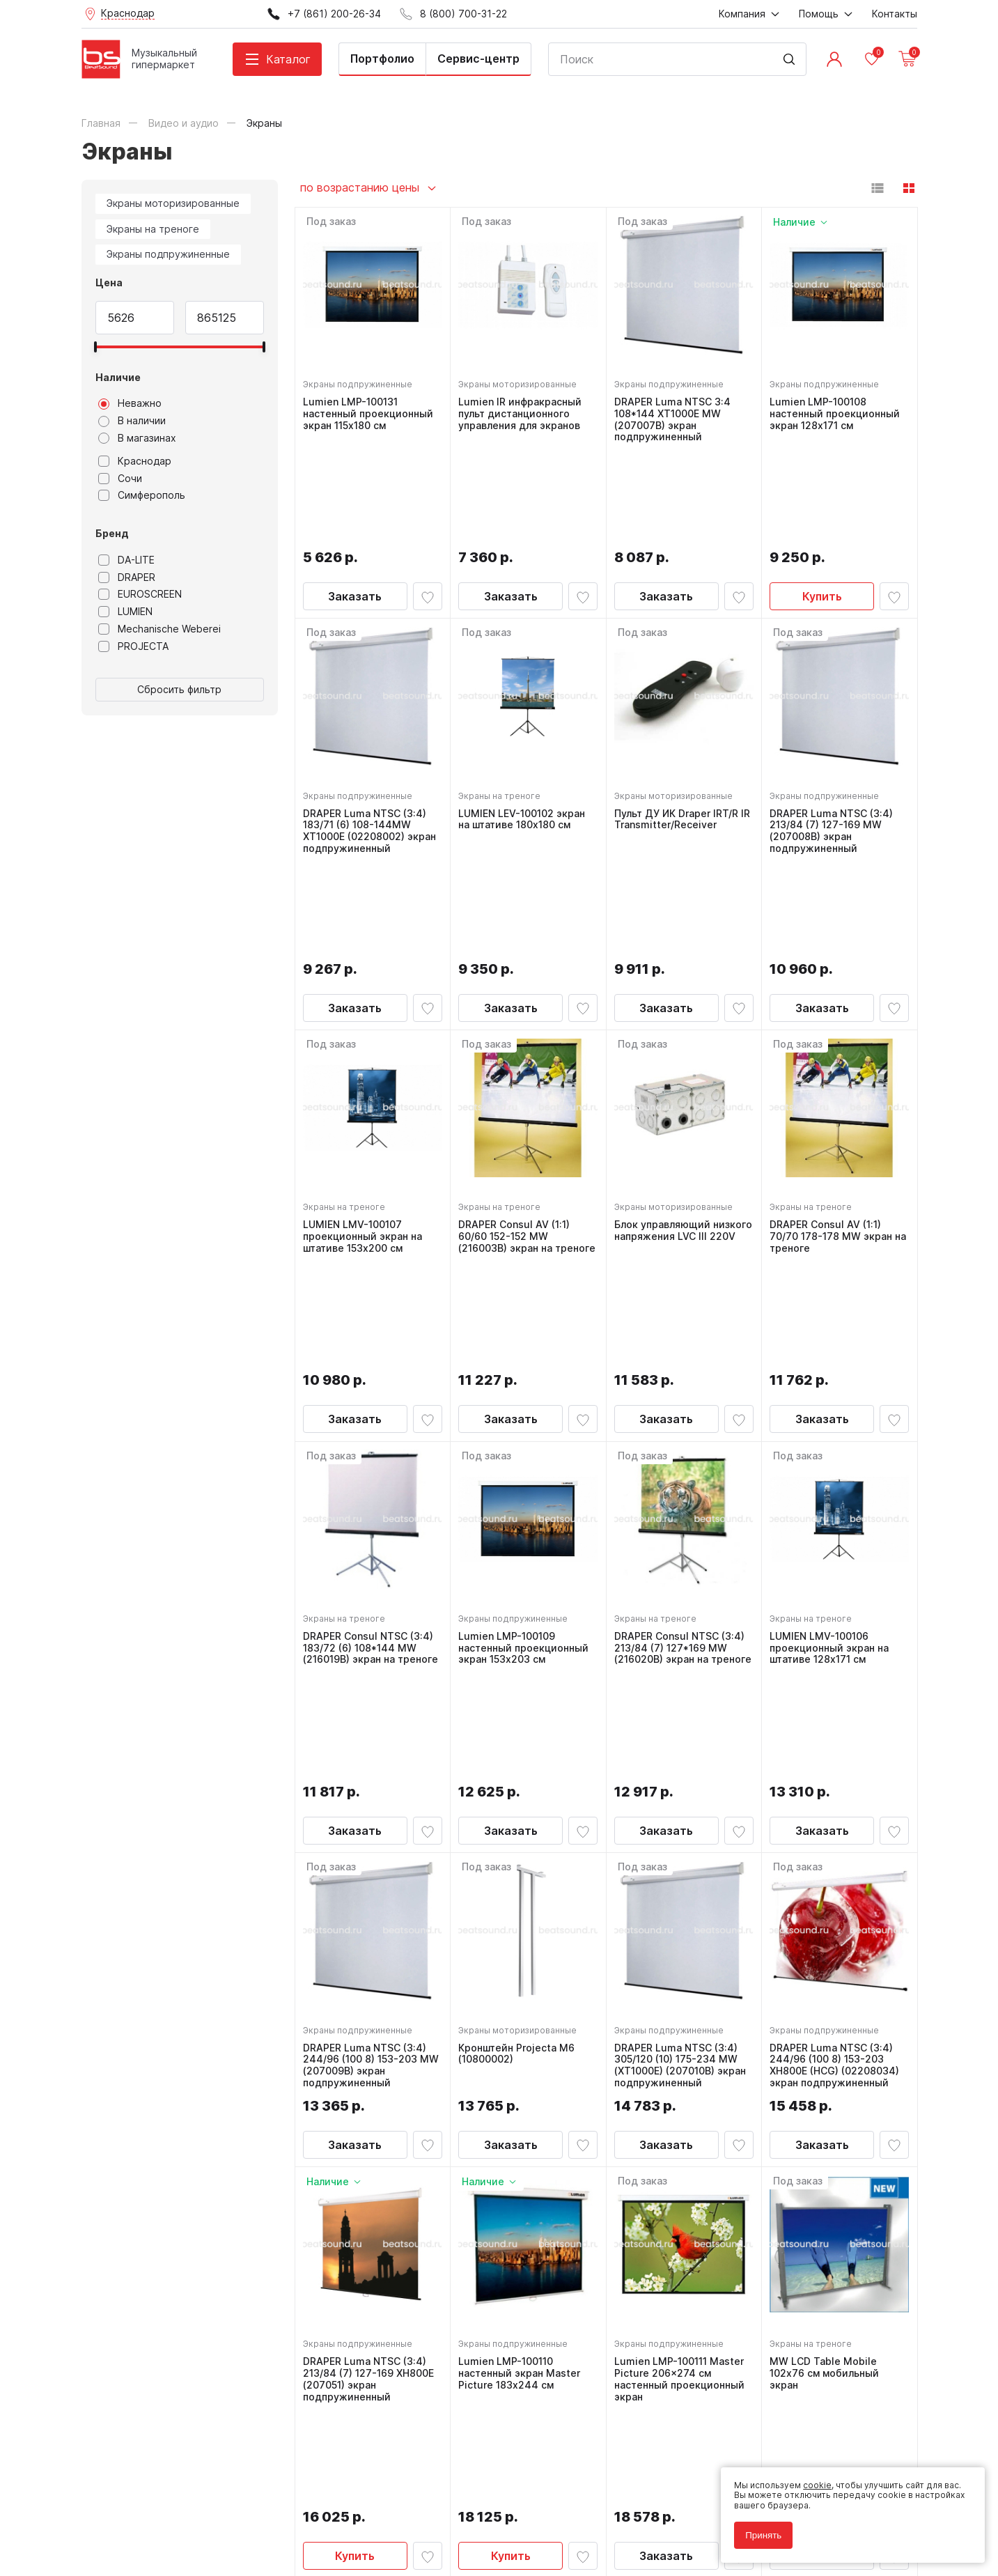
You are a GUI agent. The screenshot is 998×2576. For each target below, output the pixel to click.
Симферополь (141, 495)
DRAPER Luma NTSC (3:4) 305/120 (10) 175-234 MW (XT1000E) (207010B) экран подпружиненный (683, 1672)
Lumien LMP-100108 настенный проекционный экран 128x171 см (838, 410)
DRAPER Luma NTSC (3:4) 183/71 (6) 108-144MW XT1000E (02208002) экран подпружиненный (368, 730)
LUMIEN (125, 611)
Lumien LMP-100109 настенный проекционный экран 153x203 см (527, 1352)
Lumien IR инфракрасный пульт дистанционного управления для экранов (523, 410)
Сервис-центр (478, 58)
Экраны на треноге (153, 229)
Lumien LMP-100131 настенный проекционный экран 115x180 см (371, 410)
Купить (822, 495)
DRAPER (126, 577)
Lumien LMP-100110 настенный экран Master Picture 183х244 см (523, 1980)
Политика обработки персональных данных (174, 2502)
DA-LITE (126, 560)
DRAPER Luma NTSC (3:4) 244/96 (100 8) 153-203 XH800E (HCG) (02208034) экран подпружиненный (838, 1672)
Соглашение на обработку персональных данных (186, 2512)
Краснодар (134, 461)
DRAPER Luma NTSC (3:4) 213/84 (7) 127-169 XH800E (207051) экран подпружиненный (371, 1986)
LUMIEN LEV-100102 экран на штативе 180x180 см (525, 718)
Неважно (130, 403)
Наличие (118, 377)
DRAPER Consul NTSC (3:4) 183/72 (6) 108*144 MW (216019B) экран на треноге (371, 1358)
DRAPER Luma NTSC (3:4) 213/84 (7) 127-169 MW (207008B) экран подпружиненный (834, 730)
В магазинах (137, 438)
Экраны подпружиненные (168, 254)
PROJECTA (133, 646)
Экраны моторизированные (173, 203)
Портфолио (382, 58)
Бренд (112, 533)
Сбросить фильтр (179, 689)
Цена (109, 282)
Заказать (355, 495)
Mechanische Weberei (159, 629)
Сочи (120, 478)
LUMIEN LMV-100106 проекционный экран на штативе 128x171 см (832, 1352)
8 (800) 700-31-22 (566, 2259)
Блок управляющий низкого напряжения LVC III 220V (679, 1038)
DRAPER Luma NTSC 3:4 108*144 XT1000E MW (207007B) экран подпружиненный (676, 416)
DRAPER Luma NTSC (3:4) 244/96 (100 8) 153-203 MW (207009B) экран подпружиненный (368, 1672)
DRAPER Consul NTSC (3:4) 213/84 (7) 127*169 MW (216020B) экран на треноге (683, 1358)
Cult (255, 2543)
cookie (811, 2479)
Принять (757, 2529)
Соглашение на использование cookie (162, 2522)
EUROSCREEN (140, 594)
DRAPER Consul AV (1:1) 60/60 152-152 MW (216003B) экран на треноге (517, 1044)
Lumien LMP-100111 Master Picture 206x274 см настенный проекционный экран (683, 1986)
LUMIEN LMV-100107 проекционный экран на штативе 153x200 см (366, 1038)
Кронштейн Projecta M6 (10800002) (520, 1660)
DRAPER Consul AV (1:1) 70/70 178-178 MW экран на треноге (834, 1038)
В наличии (132, 420)
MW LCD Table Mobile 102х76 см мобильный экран (827, 1980)
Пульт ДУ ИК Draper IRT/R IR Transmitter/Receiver (680, 718)
